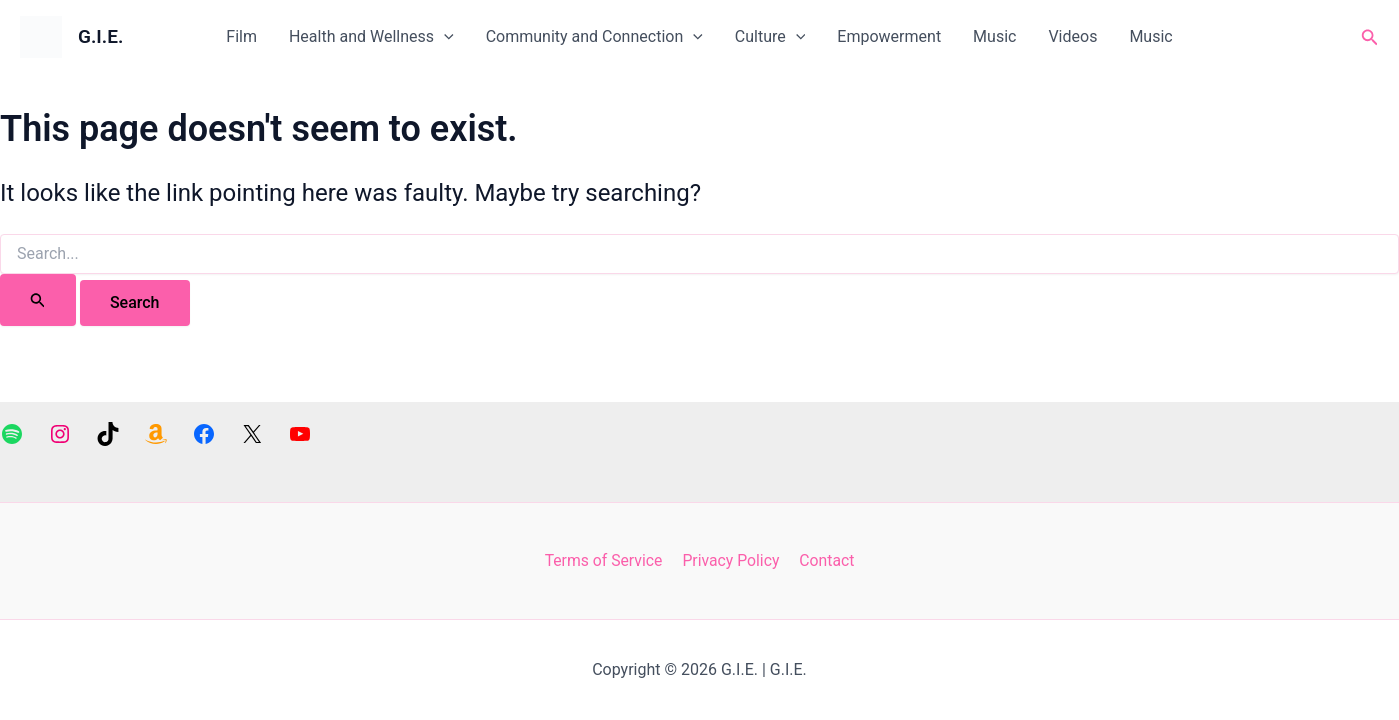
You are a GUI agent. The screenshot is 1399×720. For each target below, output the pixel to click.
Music (994, 36)
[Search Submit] (38, 300)
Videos (1072, 36)
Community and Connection (594, 37)
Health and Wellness (371, 37)
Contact (825, 560)
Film (241, 36)
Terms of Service (606, 560)
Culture (770, 37)
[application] (444, 37)
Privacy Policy (731, 560)
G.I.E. (100, 36)
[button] (1370, 37)
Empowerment (889, 36)
